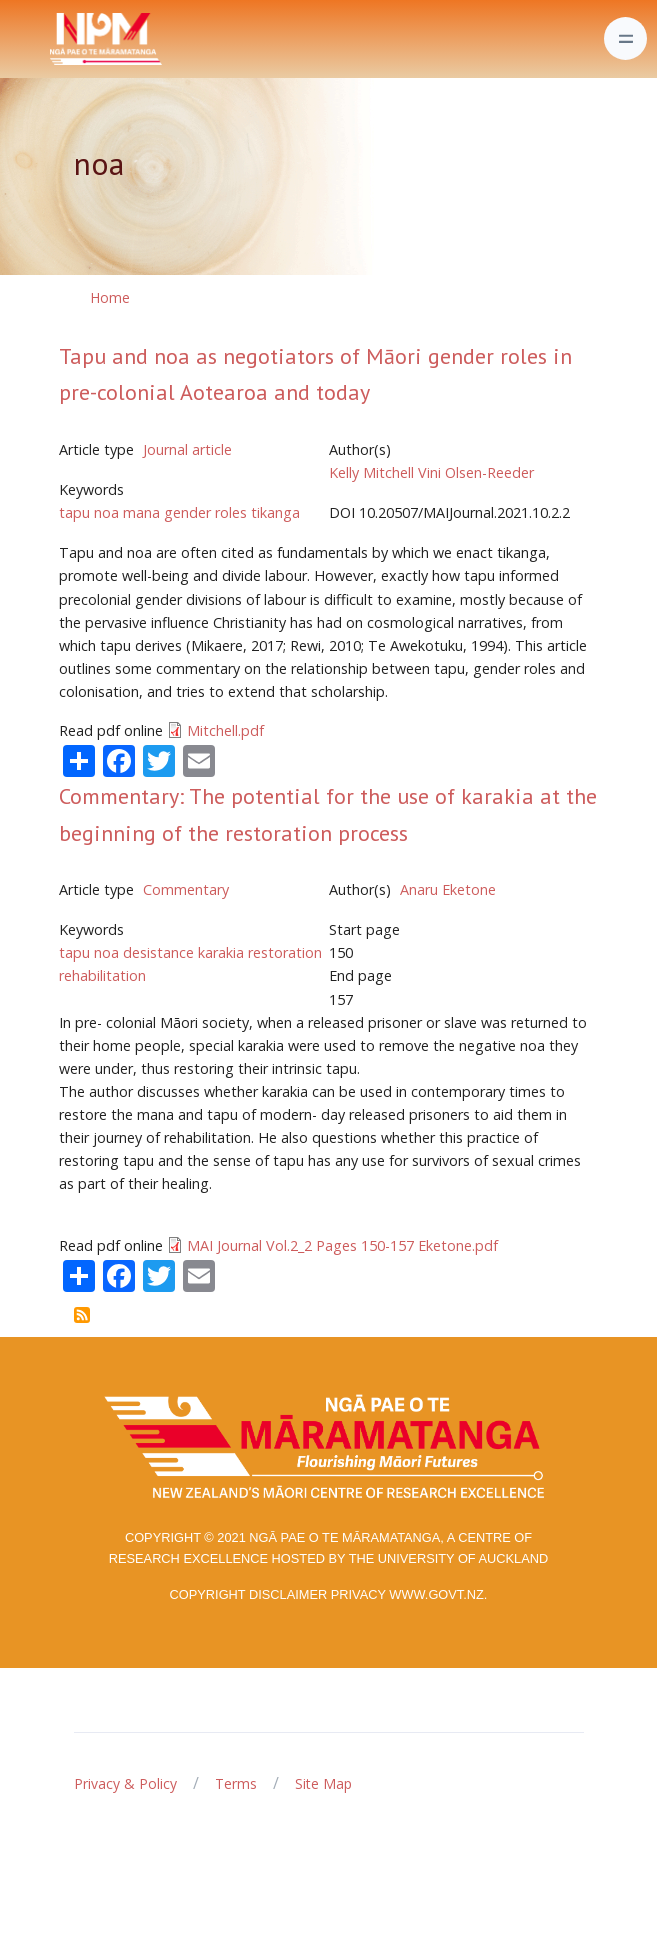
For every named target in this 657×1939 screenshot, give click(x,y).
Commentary (186, 889)
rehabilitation (102, 975)
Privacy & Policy (125, 1783)
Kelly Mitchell (371, 472)
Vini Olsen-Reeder (476, 472)
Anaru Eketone (448, 889)
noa (106, 512)
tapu (74, 512)
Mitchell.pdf (225, 730)
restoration (285, 952)
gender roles (205, 512)
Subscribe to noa (82, 1315)
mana (141, 512)
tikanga (275, 512)
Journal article (187, 449)
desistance (158, 952)
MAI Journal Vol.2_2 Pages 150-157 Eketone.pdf (342, 1245)
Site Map (323, 1783)
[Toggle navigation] (625, 38)
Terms (236, 1783)
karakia (221, 952)
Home (110, 297)
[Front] (56, 39)
